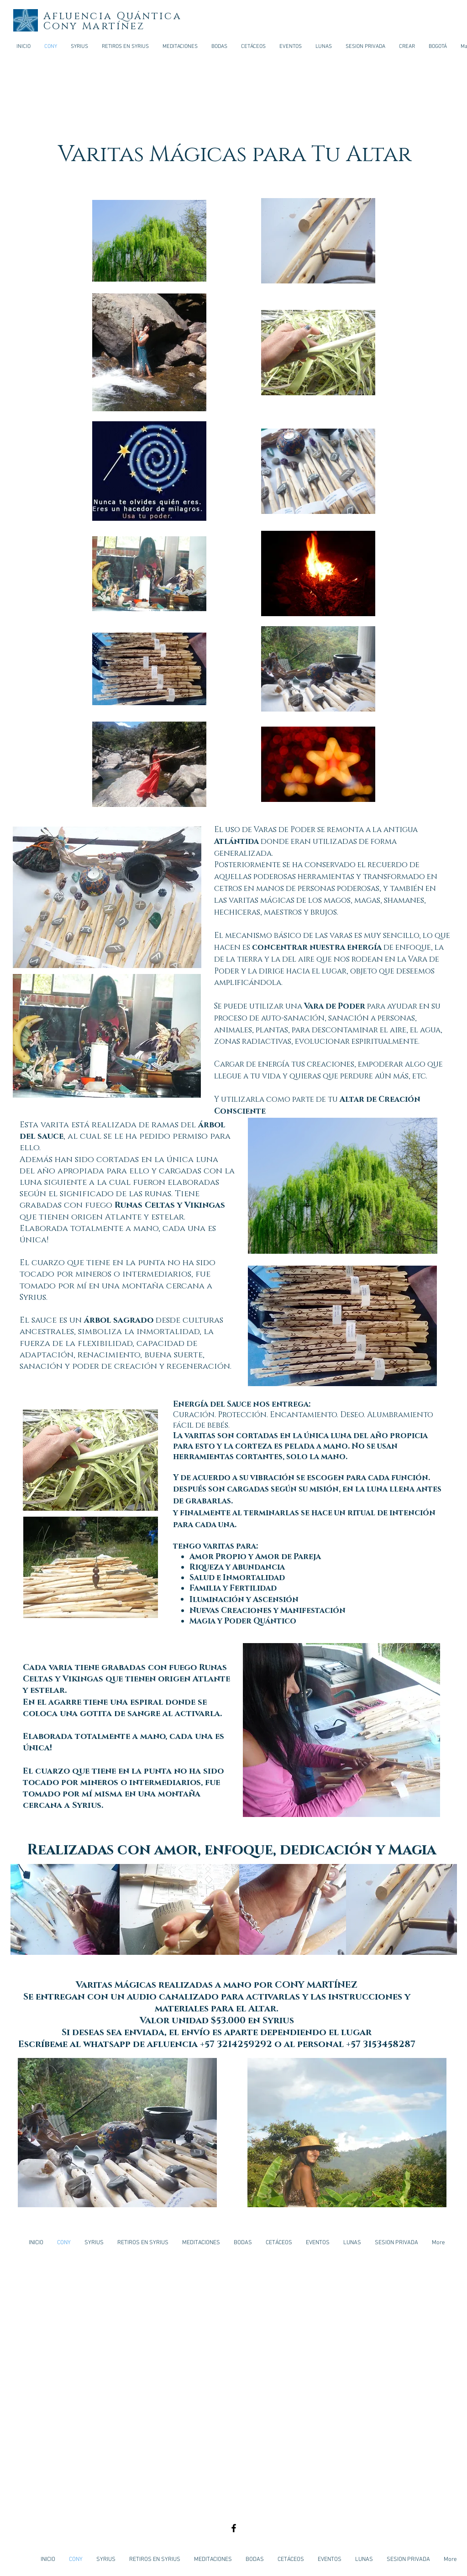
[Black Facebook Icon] (233, 2528)
